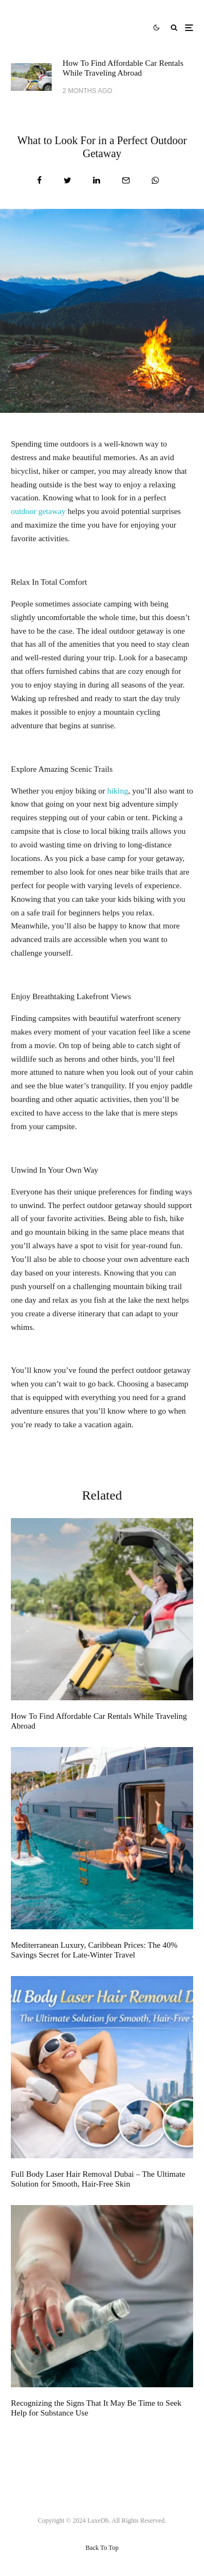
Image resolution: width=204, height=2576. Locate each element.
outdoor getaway (38, 511)
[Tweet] (67, 180)
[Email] (126, 180)
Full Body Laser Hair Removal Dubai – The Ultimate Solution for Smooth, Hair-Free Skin (98, 2179)
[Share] (39, 180)
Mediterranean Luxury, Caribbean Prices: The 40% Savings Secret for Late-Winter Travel (94, 1950)
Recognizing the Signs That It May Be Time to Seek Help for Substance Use (96, 2408)
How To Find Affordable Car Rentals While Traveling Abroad (123, 68)
